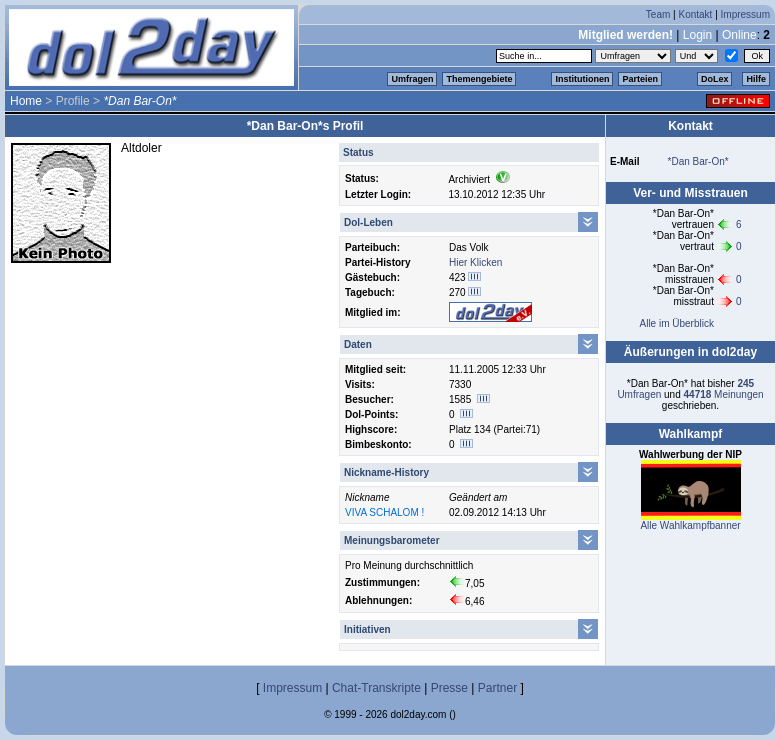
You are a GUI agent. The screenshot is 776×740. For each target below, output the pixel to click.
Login (697, 35)
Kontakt (695, 14)
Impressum (745, 14)
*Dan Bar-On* (698, 161)
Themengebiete (479, 79)
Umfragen (412, 79)
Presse (449, 688)
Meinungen (724, 394)
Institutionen (582, 79)
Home (26, 101)
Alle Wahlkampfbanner (690, 525)
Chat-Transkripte (376, 688)
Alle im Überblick (676, 323)
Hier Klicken (475, 262)
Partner (497, 688)
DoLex (715, 79)
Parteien (640, 79)
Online (739, 35)
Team (658, 14)
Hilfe (756, 79)
